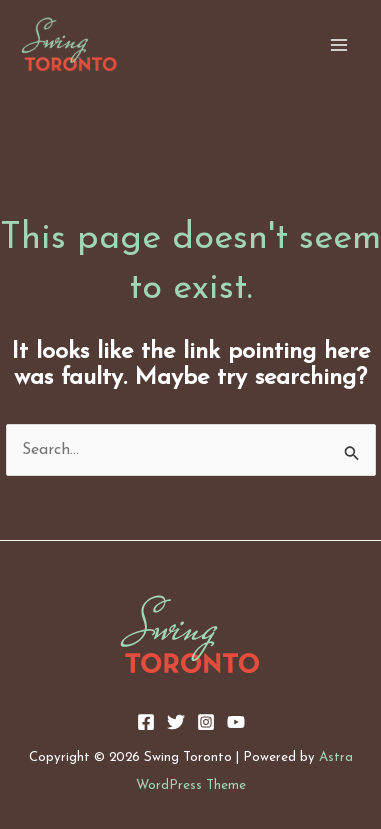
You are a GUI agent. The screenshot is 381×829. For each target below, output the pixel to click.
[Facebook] (146, 722)
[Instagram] (206, 722)
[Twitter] (176, 722)
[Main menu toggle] (339, 45)
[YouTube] (236, 722)
